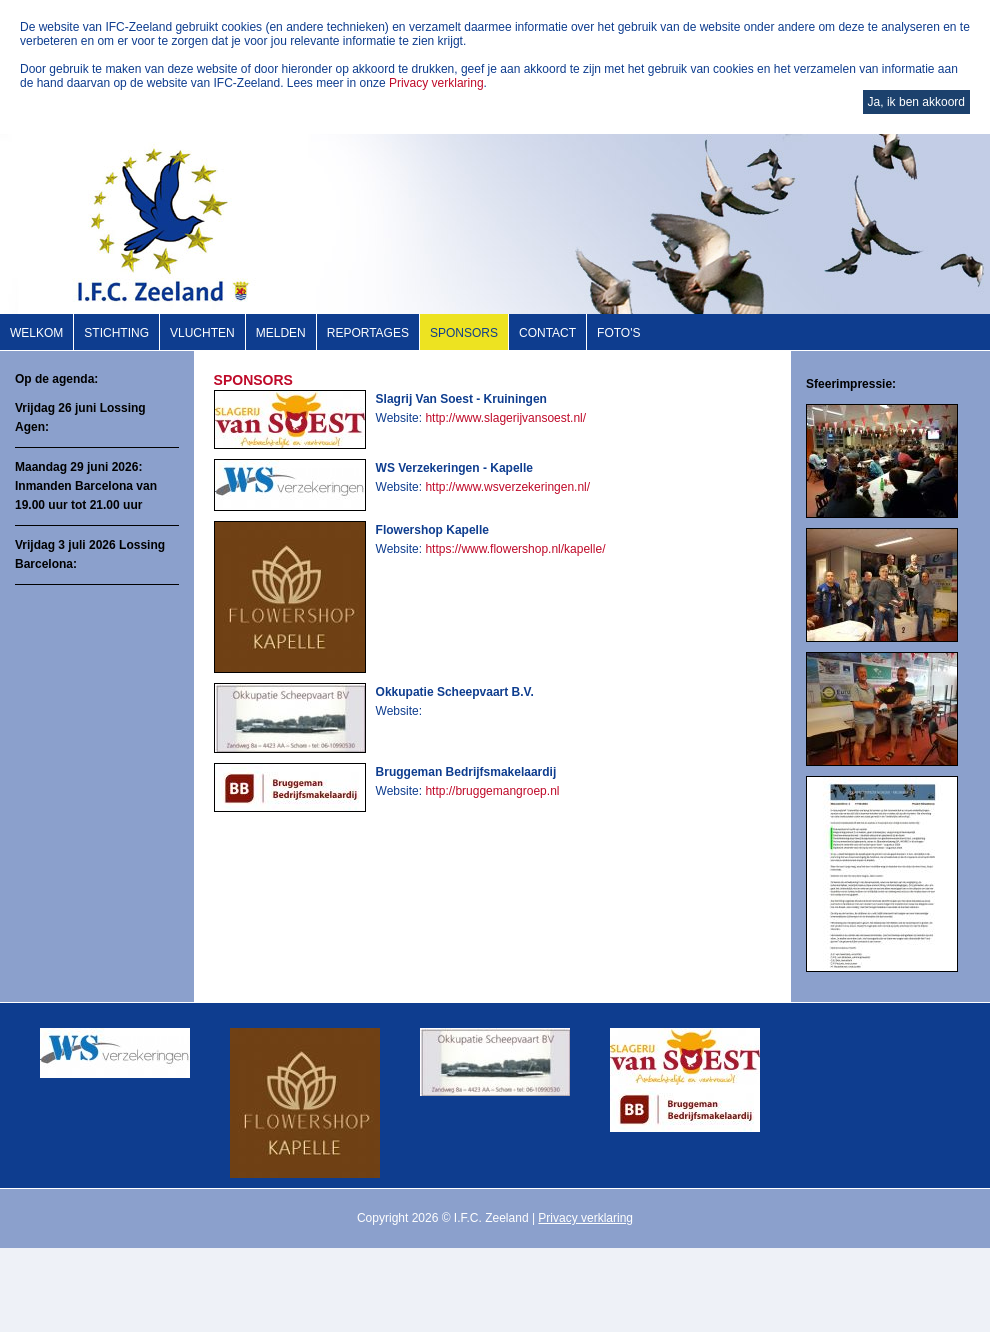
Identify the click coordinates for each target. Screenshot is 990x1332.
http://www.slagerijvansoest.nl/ (505, 418)
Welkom (36, 333)
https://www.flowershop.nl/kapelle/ (515, 549)
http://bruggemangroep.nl (492, 791)
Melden (281, 333)
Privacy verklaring (436, 83)
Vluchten (202, 333)
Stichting (116, 333)
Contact (547, 333)
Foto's (618, 333)
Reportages (368, 333)
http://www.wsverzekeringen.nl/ (507, 487)
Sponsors (464, 333)
